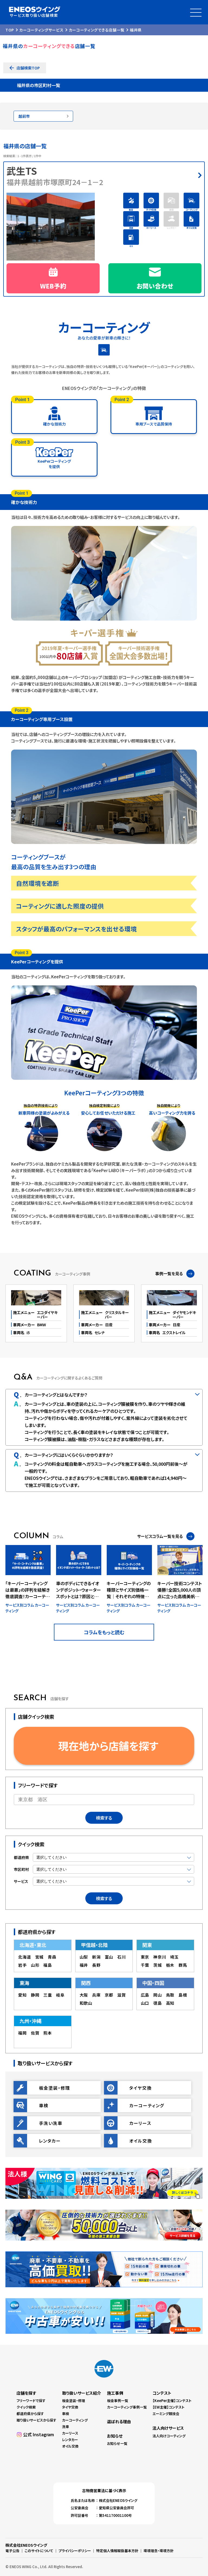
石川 (121, 1957)
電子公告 (12, 2550)
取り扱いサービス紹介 (81, 2393)
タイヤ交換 (70, 2407)
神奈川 (159, 1957)
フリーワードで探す (31, 2400)
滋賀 (121, 1995)
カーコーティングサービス (41, 30)
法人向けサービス (168, 2428)
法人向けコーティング (169, 2435)
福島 (47, 1965)
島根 (182, 1995)
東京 (145, 1957)
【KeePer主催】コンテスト (171, 2400)
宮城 (39, 1957)
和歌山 (86, 2003)
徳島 (157, 2003)
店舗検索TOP (28, 68)
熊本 (47, 2033)
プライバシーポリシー (74, 2550)
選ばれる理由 (119, 2421)
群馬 (182, 1965)
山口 (145, 2003)
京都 (109, 1995)
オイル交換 (70, 2446)
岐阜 (60, 1995)
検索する (104, 1817)
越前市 (24, 116)
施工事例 (115, 2393)
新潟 (96, 1957)
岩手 (22, 1965)
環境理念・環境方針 (159, 2550)
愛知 (22, 1995)
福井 (84, 1965)
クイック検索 (26, 2407)
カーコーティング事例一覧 (127, 2407)
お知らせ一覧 (117, 2443)
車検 (65, 2413)
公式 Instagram (38, 2434)
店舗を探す (26, 2393)
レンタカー (70, 2439)
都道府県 (21, 1857)
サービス (21, 1881)
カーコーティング (75, 2420)
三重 (47, 1995)
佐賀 (35, 2033)
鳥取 (170, 1995)
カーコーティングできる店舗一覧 (97, 30)
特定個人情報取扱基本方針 (117, 2550)
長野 (96, 1965)
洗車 (65, 2426)
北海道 (24, 1957)
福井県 (136, 30)
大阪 (84, 1995)
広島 (145, 1995)
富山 (109, 1957)
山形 (35, 1965)
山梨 (84, 1957)
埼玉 (174, 1957)
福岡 (22, 2033)
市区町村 (21, 1869)
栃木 (170, 1965)
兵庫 (96, 1995)
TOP (9, 30)
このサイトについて (39, 2550)
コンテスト (161, 2393)
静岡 (35, 1995)
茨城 (157, 1965)
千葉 (145, 1965)
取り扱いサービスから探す (36, 2420)
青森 (52, 1957)
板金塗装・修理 (73, 2400)
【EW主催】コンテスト (168, 2407)
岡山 (157, 1995)
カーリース (70, 2433)
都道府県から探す (30, 2413)
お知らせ (114, 2436)
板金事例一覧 (117, 2400)
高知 (170, 2003)
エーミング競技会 (165, 2413)
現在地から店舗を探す (108, 1745)
